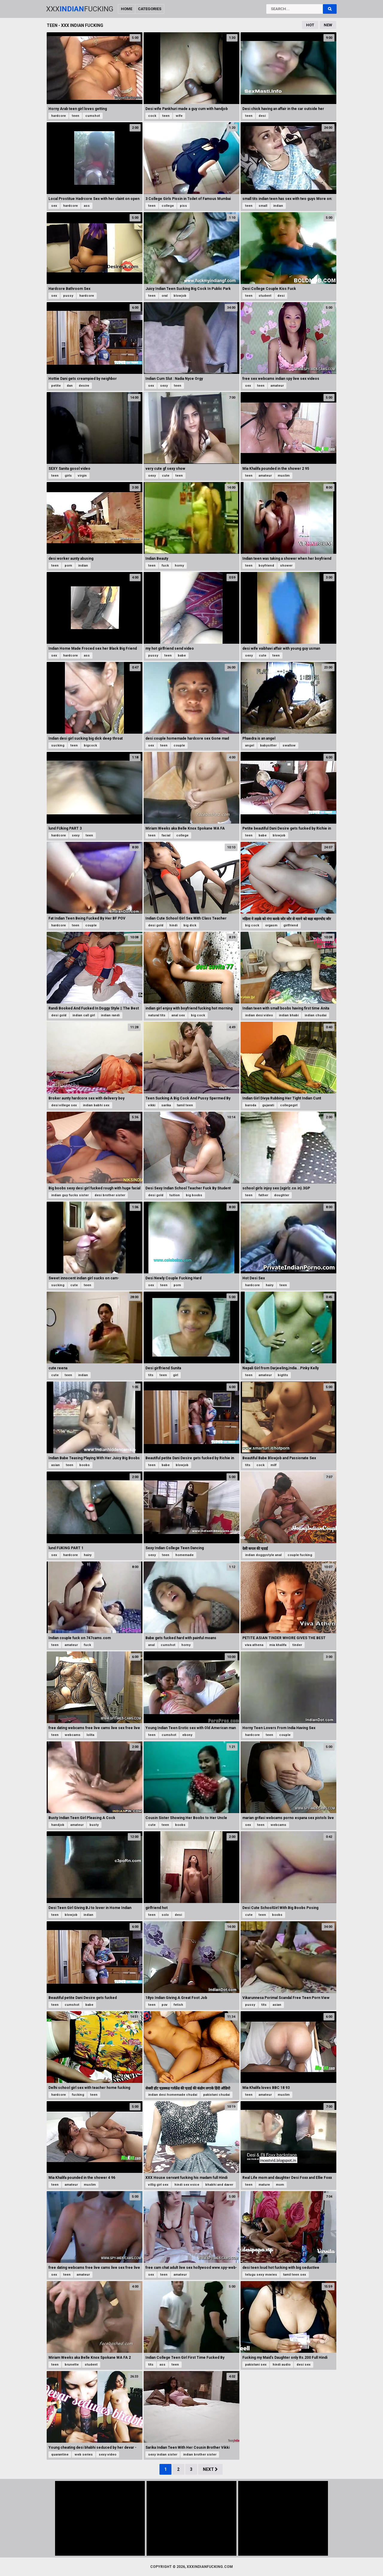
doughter (281, 1195)
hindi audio (282, 2365)
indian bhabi (289, 1015)
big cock (252, 925)
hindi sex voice (186, 2185)
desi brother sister (110, 1195)
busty (94, 1825)
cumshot (92, 116)
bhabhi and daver (219, 2185)
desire (84, 386)
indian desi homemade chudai (172, 2095)
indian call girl (83, 1015)
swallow (289, 745)
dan (70, 386)
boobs (84, 1465)
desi (262, 116)
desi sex (304, 2365)
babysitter (268, 745)
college (168, 206)
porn (68, 565)
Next (210, 2469)
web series (84, 2454)
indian (278, 206)
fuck (165, 565)
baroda (250, 1105)
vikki (151, 1105)
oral (165, 296)
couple (179, 745)
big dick (189, 925)
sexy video (107, 2454)
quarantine (60, 2454)
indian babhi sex (96, 1105)
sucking (57, 745)
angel (249, 745)
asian (55, 1465)
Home (126, 9)
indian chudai (315, 1015)
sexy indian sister (162, 2454)
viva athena (254, 1645)
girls (68, 476)
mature (264, 2185)
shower (286, 565)
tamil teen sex (294, 2275)
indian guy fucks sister (70, 1195)
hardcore (58, 116)
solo (165, 1915)
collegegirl (288, 1105)
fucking (78, 2095)
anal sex (178, 1015)
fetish (178, 2005)
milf (273, 1465)
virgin (82, 476)
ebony (187, 1735)
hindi (173, 925)
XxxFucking (79, 9)
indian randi (110, 1015)
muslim (284, 476)
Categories (149, 9)
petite (56, 386)
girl (175, 1375)
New (328, 25)
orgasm (271, 925)
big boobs (194, 1195)
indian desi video (259, 1015)
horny (179, 565)
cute (165, 476)
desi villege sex (64, 1105)
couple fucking (300, 1555)
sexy (164, 386)
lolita (90, 1735)
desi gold (155, 925)
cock (152, 116)
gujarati (268, 1105)
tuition (174, 1195)
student (265, 296)
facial (166, 835)
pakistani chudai (216, 2095)
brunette (72, 2365)
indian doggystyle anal (263, 1555)
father (263, 1195)
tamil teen (185, 1105)
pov (165, 2005)
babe (182, 655)
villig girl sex (158, 2185)
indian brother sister (199, 2454)
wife (179, 116)
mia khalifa (277, 1645)
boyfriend (266, 565)
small (263, 206)
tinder (297, 1645)
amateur (277, 386)
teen (75, 116)
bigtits (283, 1375)
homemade (184, 1555)
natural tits (156, 1015)
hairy (269, 1285)
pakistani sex (256, 2365)
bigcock (90, 745)
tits (150, 1375)
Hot (310, 25)
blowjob (180, 296)
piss (183, 206)
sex (54, 206)
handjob (57, 1825)
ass (87, 206)
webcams (72, 1735)
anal (151, 1645)
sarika (166, 1105)
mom (280, 2185)
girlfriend (290, 925)
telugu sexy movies (261, 2275)
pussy (68, 296)
